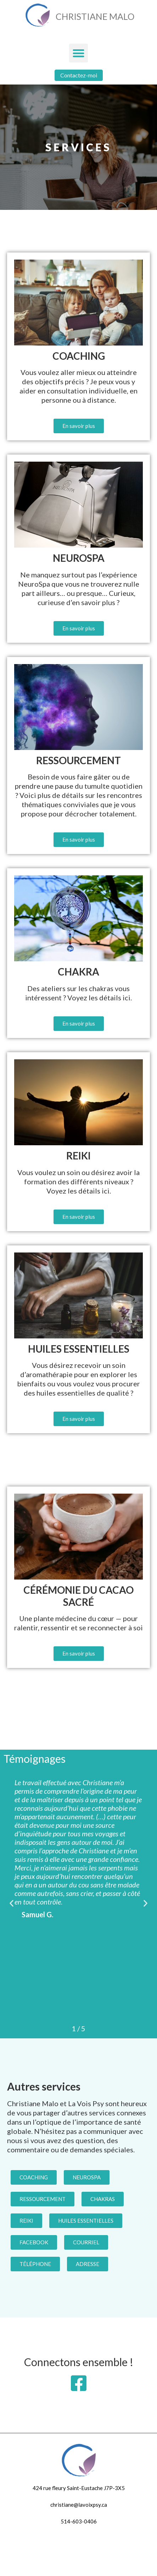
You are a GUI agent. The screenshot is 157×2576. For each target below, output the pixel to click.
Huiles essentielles (78, 1349)
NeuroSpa (79, 558)
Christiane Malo (95, 16)
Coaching (78, 356)
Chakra (78, 972)
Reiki (78, 1156)
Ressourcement (78, 760)
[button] (78, 53)
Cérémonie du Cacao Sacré (78, 1596)
